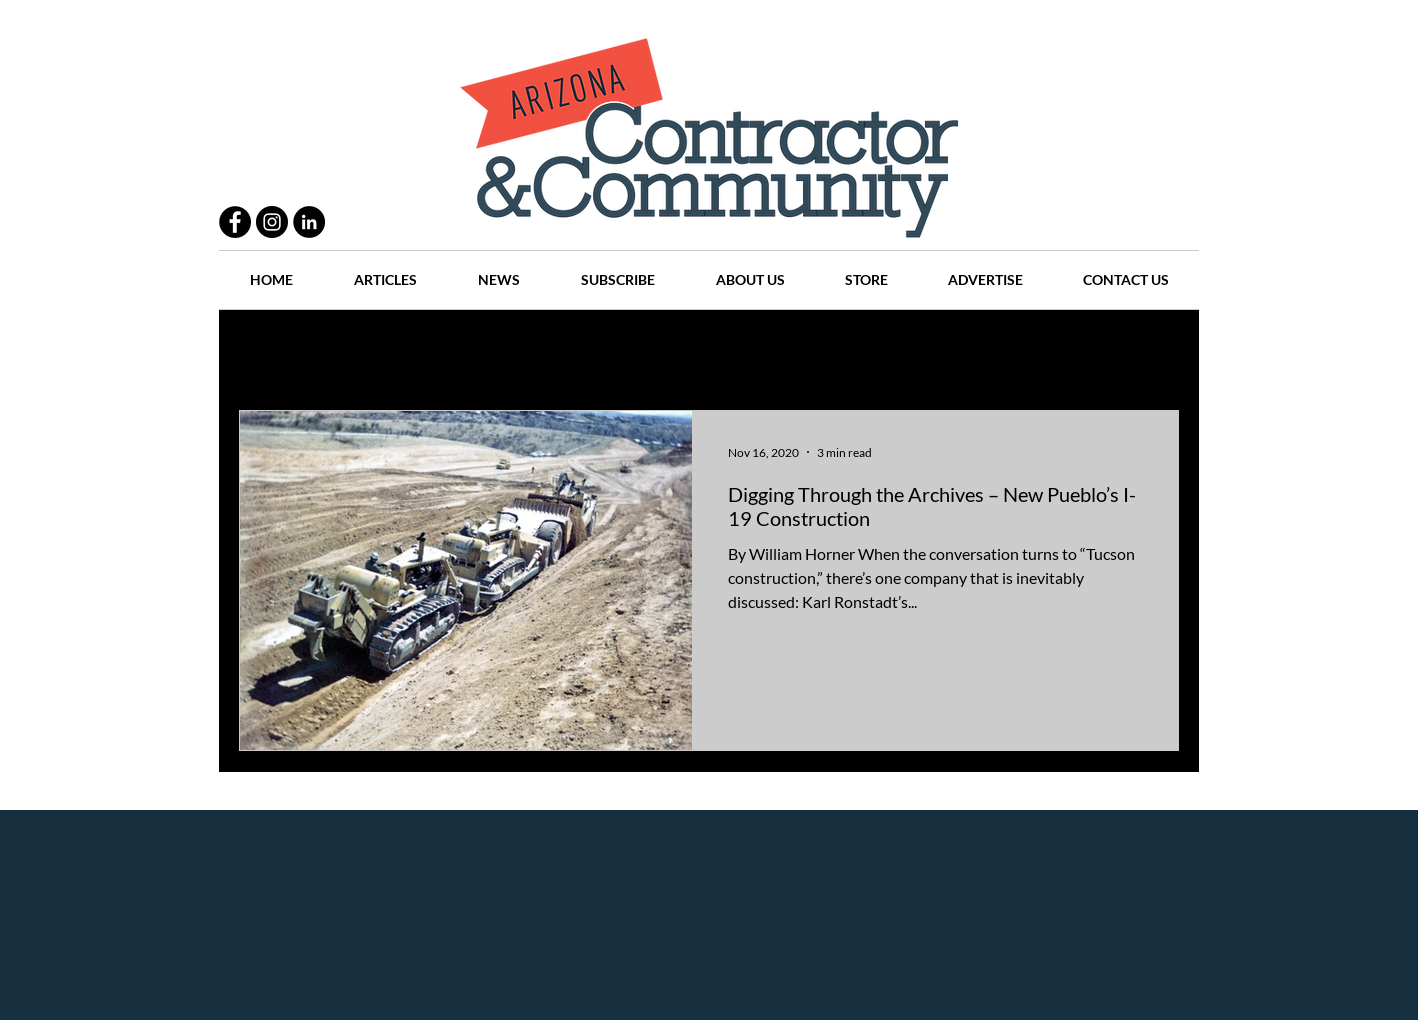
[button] (1153, 352)
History (630, 350)
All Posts (266, 350)
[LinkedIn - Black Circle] (309, 222)
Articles (718, 350)
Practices (363, 350)
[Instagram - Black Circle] (272, 222)
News (800, 350)
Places (878, 350)
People (453, 350)
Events (1067, 350)
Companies (972, 350)
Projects (541, 350)
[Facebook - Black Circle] (235, 222)
